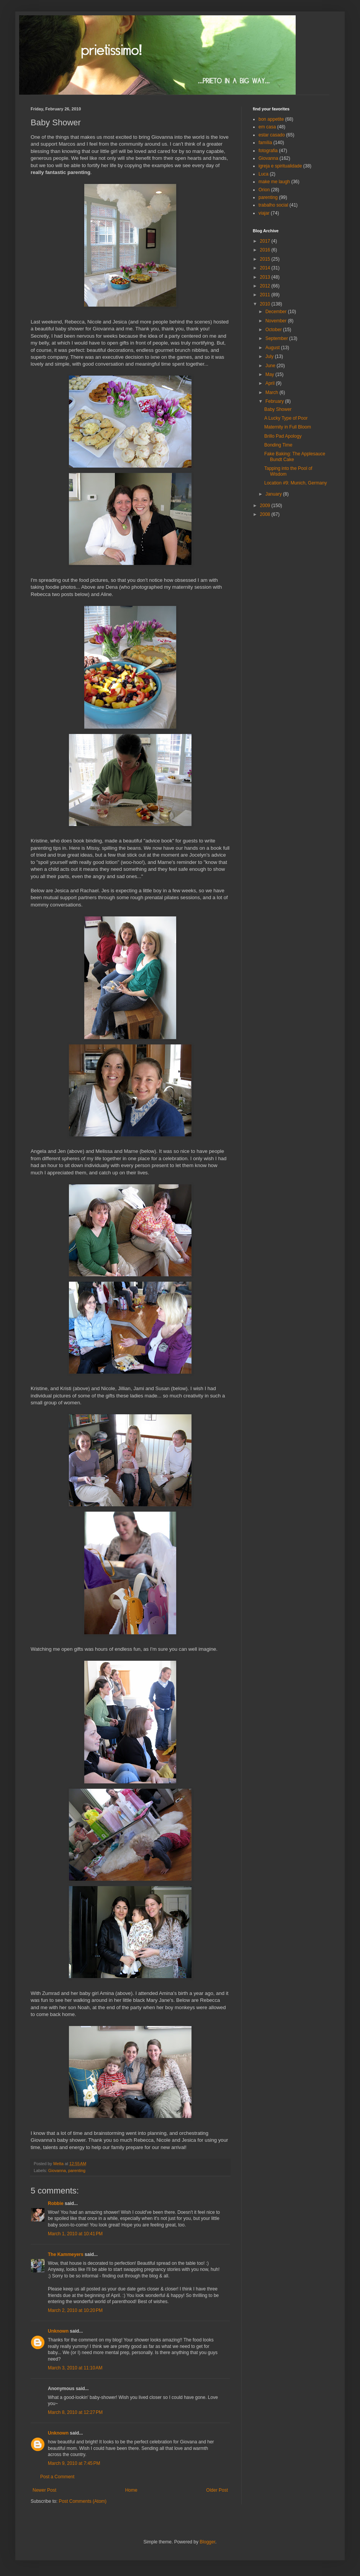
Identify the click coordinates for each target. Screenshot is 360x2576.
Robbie (56, 2203)
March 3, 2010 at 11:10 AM (75, 2368)
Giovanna (57, 2170)
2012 (266, 286)
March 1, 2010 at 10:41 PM (75, 2233)
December (276, 311)
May (270, 374)
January (274, 494)
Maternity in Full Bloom (287, 427)
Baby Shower (277, 409)
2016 (266, 250)
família (265, 142)
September (277, 338)
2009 (266, 505)
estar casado (272, 135)
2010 (266, 304)
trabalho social (273, 205)
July (270, 356)
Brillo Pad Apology (282, 436)
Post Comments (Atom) (82, 2501)
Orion (264, 189)
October (274, 329)
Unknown (58, 2331)
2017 (266, 241)
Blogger (207, 2542)
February (275, 401)
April (270, 383)
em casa (267, 127)
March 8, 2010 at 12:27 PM (75, 2412)
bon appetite (271, 119)
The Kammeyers (65, 2254)
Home (131, 2490)
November (276, 320)
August (273, 347)
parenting (76, 2170)
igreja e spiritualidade (280, 166)
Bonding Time (278, 445)
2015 (266, 259)
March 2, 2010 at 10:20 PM (75, 2310)
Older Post (217, 2490)
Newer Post (44, 2490)
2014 (266, 268)
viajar (264, 213)
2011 (266, 294)
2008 (266, 514)
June (271, 365)
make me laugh (274, 181)
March (272, 392)
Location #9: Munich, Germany (295, 483)
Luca (263, 174)
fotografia (268, 150)
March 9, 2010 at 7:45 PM (74, 2463)
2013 (266, 277)
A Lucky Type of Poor (286, 418)
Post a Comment (57, 2476)
